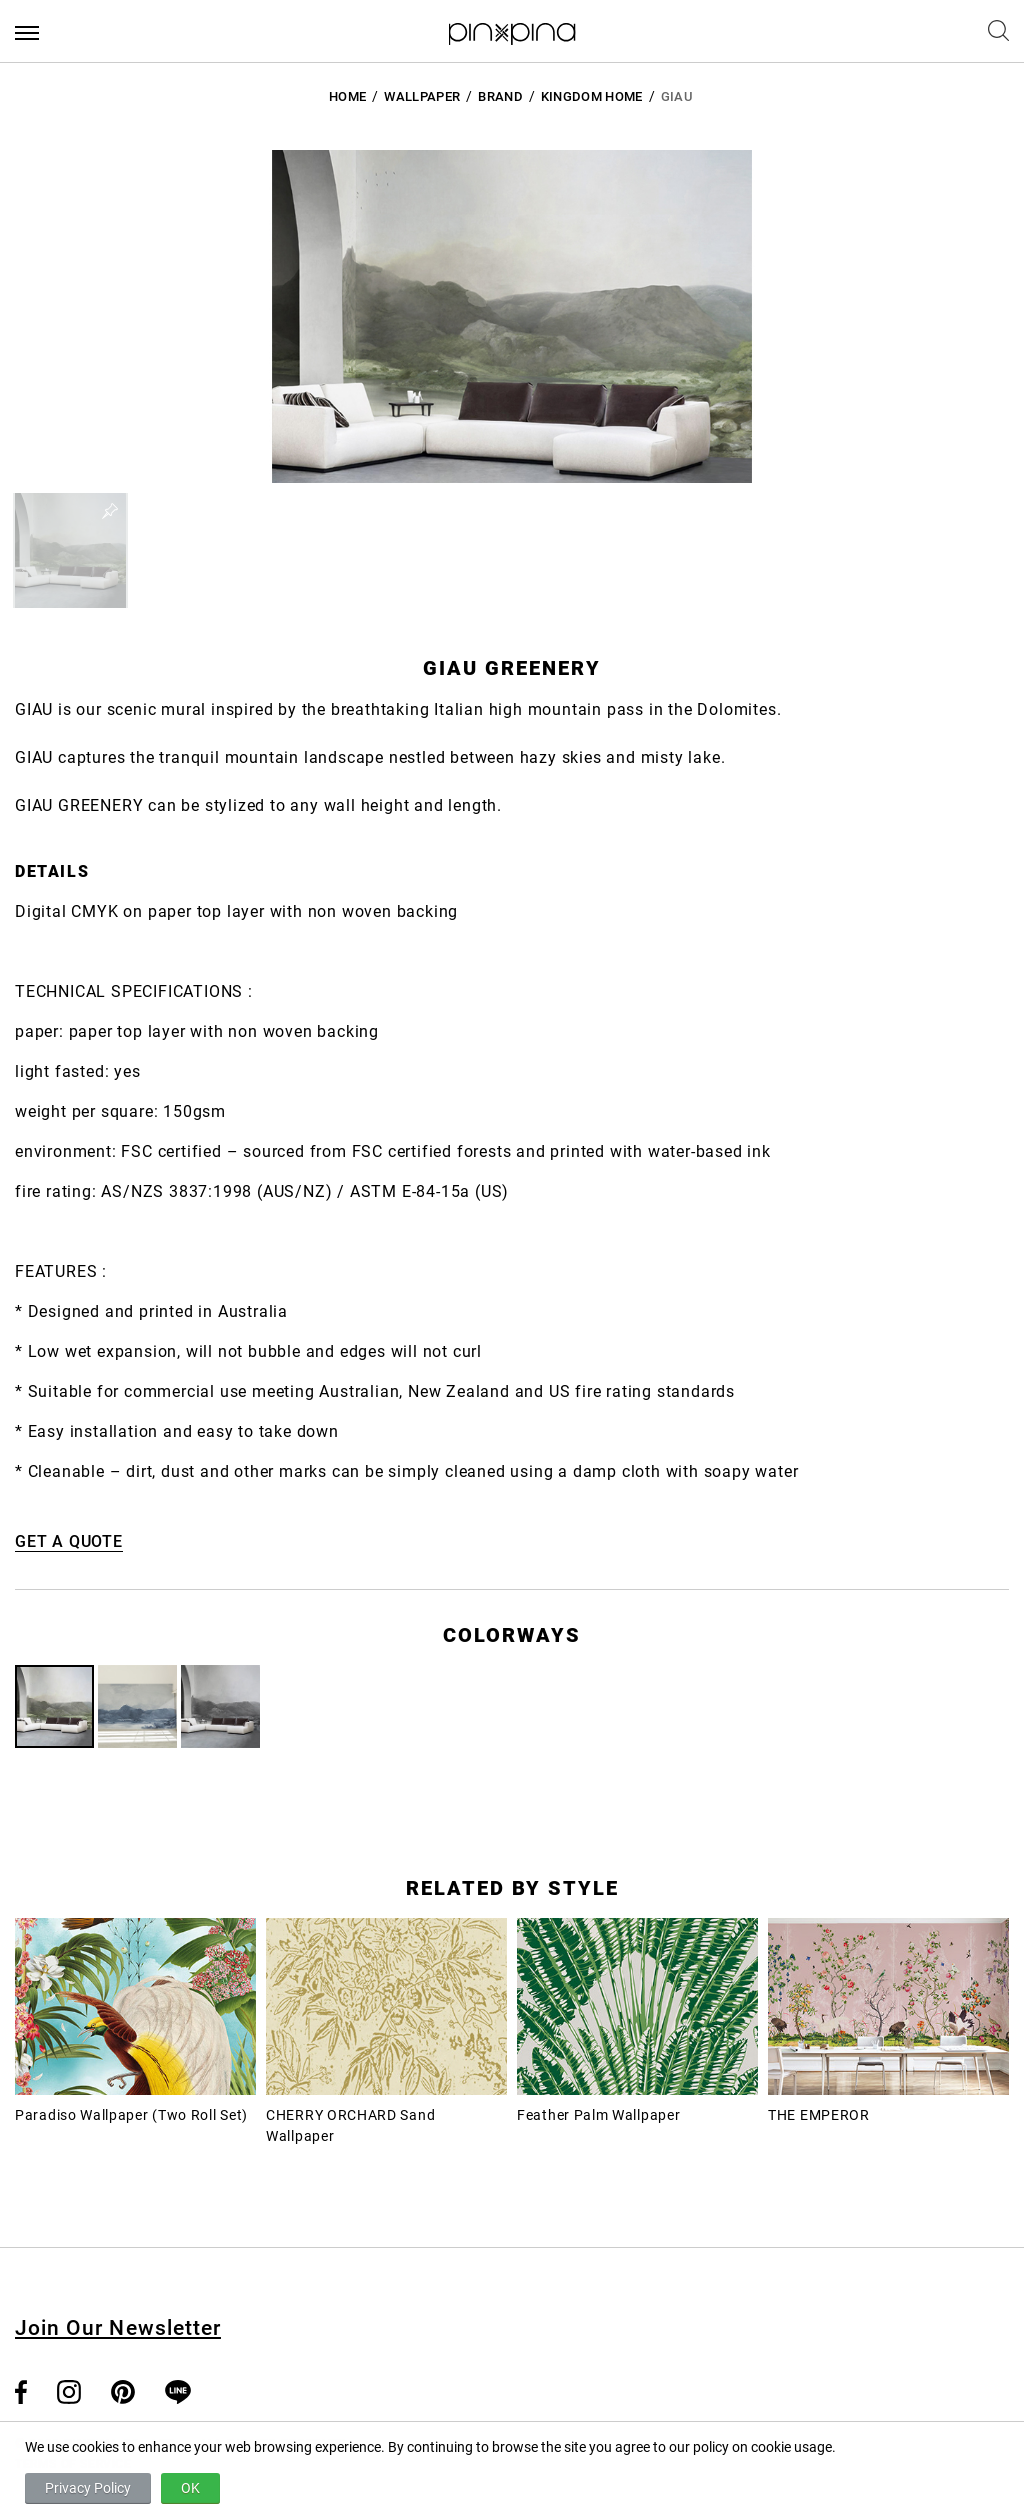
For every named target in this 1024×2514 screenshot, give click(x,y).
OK (190, 2488)
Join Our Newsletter (118, 2328)
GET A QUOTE (69, 1541)
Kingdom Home (592, 96)
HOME (347, 96)
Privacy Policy (88, 2488)
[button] (70, 550)
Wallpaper (422, 96)
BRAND (500, 96)
